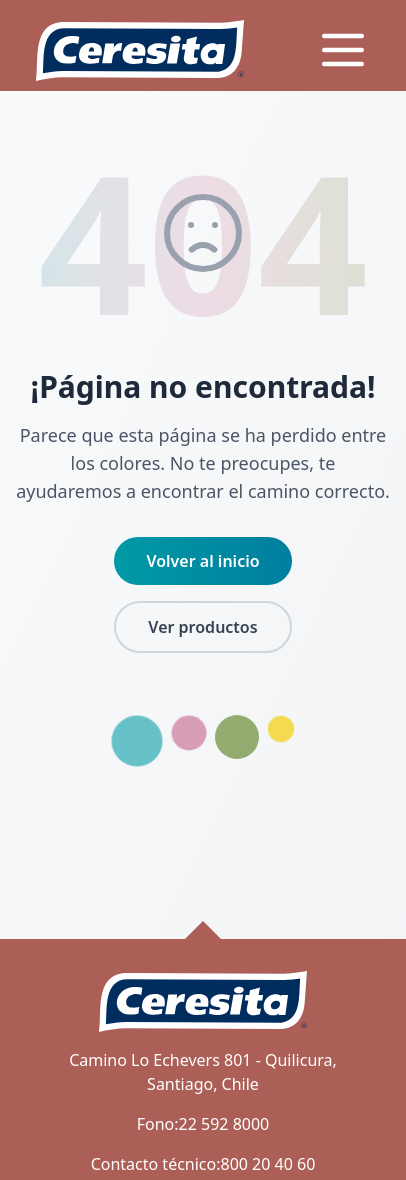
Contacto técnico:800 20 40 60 (203, 1164)
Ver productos (202, 627)
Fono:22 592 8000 (203, 1124)
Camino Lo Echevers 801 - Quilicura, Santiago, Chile (203, 1072)
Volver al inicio (202, 561)
